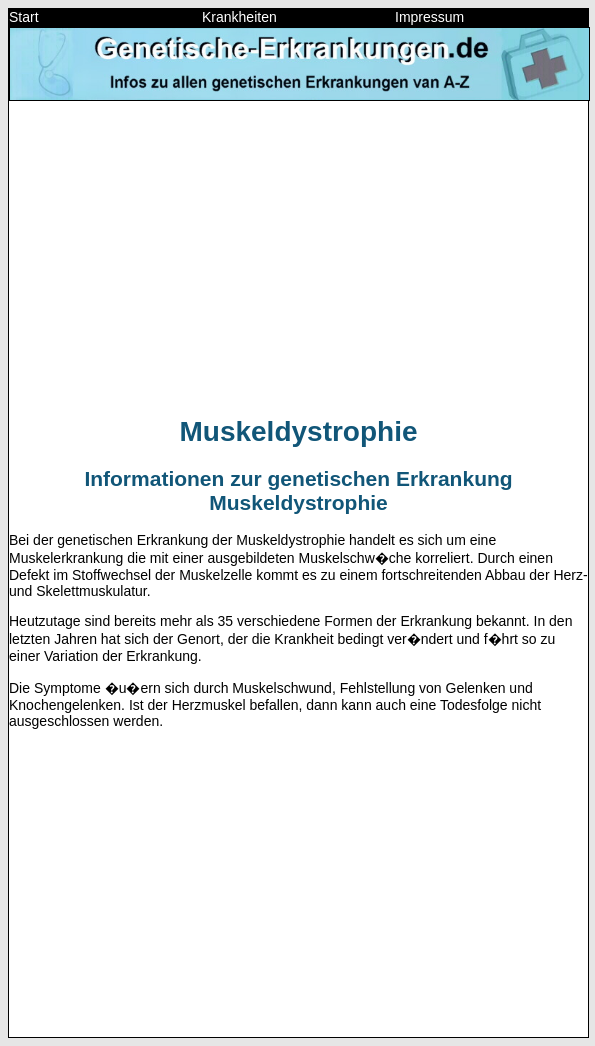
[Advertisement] (298, 257)
